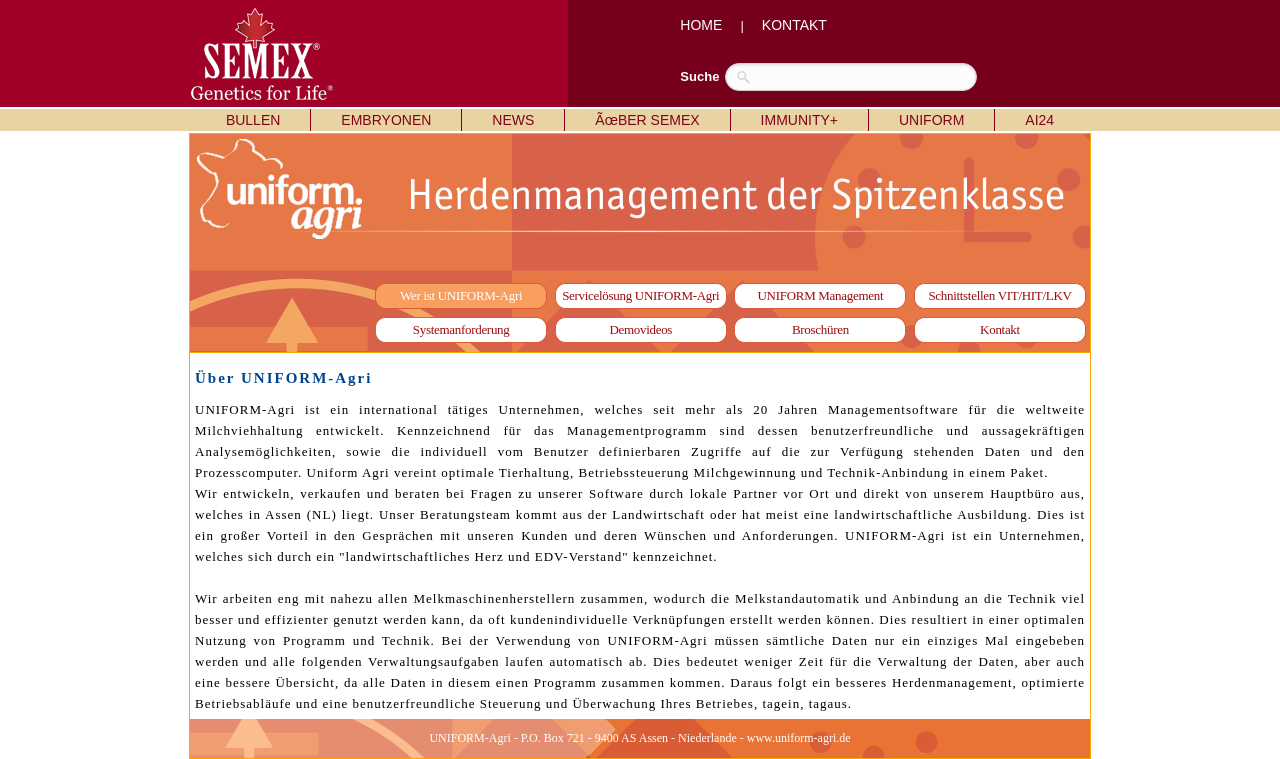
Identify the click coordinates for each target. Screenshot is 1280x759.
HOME (701, 25)
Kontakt (1000, 329)
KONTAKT (794, 25)
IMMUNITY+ (799, 120)
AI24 (1039, 120)
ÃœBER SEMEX (647, 120)
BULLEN (253, 120)
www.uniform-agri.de (799, 738)
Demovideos (640, 329)
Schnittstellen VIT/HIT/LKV (999, 295)
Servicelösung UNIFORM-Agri (640, 295)
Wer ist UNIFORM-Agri (461, 295)
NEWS (513, 120)
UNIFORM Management (821, 295)
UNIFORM (931, 120)
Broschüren (820, 329)
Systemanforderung (461, 329)
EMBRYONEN (386, 120)
